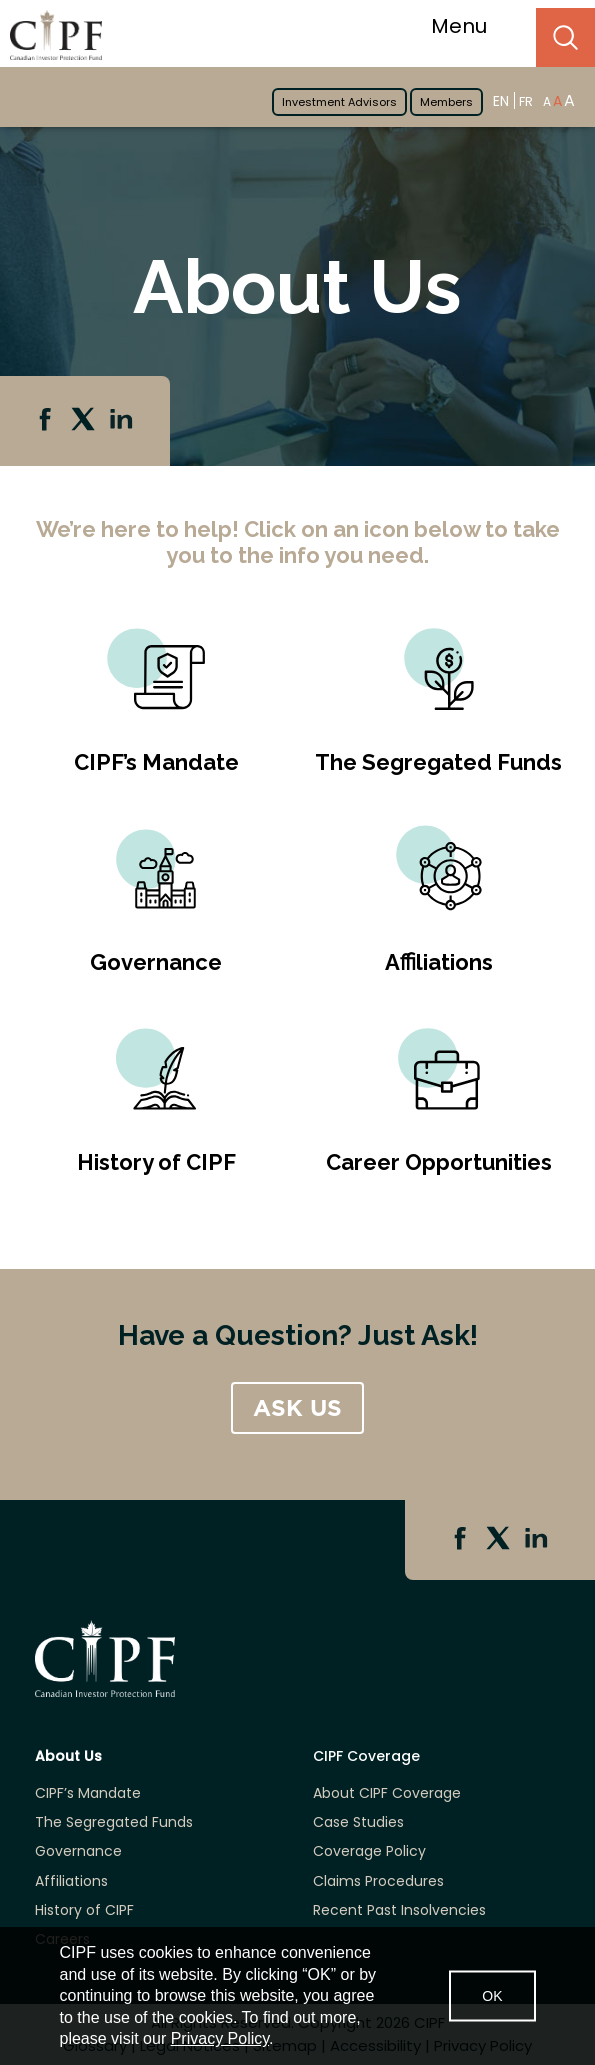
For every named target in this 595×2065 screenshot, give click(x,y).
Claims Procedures (378, 1881)
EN (501, 100)
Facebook (47, 421)
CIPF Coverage (366, 1756)
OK (492, 1996)
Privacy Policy (220, 2038)
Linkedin (123, 421)
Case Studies (358, 1822)
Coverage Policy (369, 1851)
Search (565, 37)
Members (446, 102)
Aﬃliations (439, 962)
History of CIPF (156, 1162)
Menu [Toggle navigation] (471, 26)
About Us (68, 1756)
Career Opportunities (439, 1162)
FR (526, 101)
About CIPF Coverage (387, 1793)
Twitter (85, 421)
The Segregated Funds (438, 762)
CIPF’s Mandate (156, 762)
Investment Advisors (339, 102)
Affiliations (71, 1881)
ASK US (297, 1408)
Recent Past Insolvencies (399, 1910)
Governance (156, 962)
